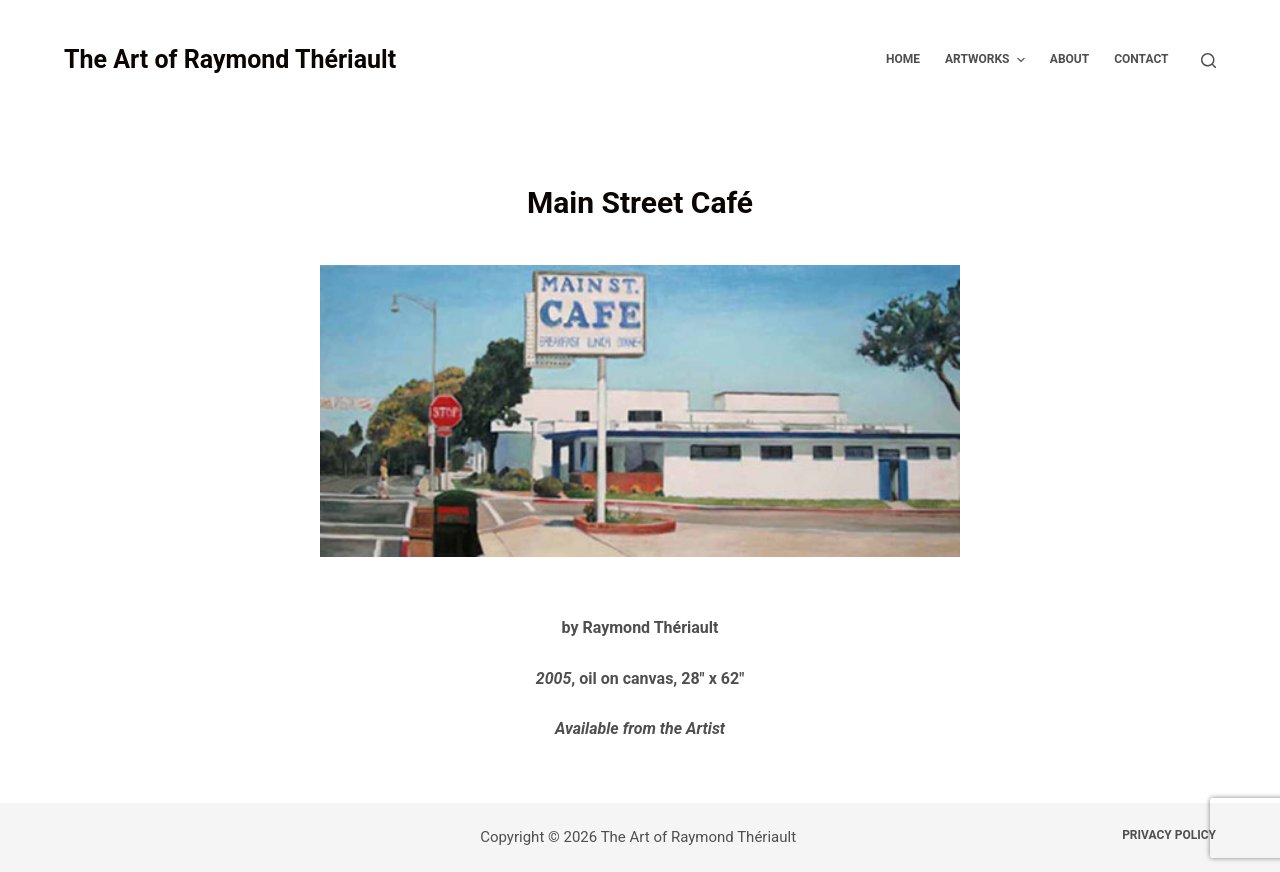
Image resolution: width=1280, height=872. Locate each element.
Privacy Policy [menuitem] (1169, 835)
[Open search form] (1208, 60)
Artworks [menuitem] (987, 60)
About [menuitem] (1069, 59)
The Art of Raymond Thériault (230, 59)
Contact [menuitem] (1141, 59)
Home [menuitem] (903, 59)
